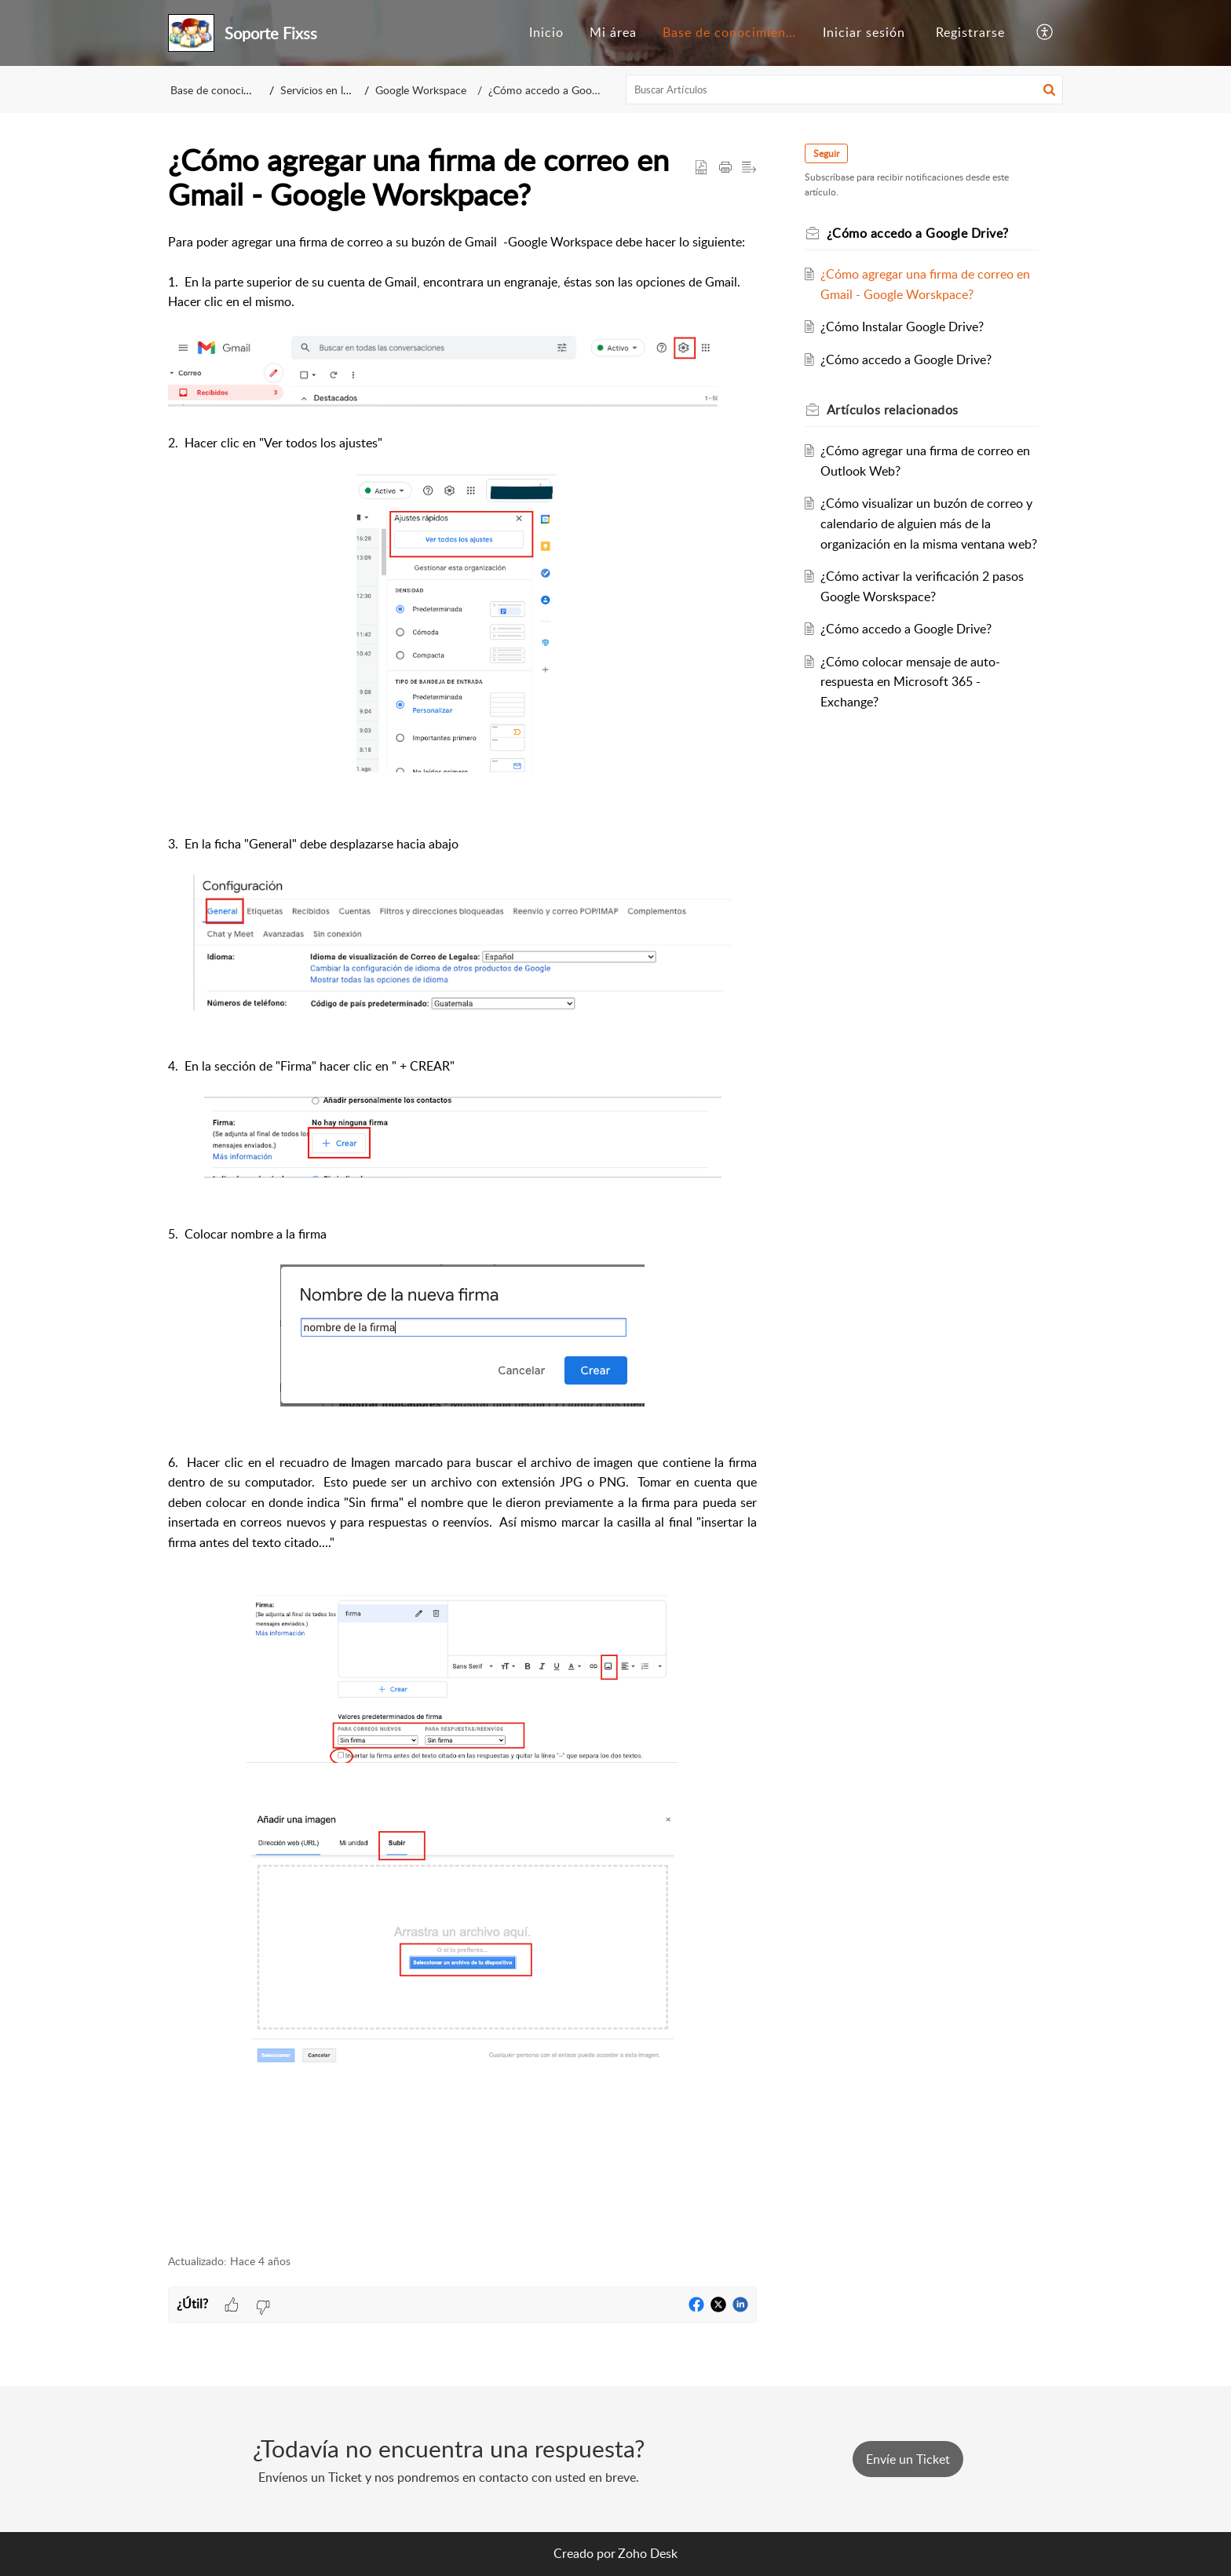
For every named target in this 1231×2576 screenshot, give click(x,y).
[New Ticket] (908, 2459)
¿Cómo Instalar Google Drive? (905, 326)
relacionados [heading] (895, 409)
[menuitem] (546, 33)
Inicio (546, 32)
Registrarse (970, 32)
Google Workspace (431, 89)
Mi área (613, 32)
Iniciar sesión (864, 32)
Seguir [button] (829, 153)
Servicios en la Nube (334, 89)
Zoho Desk (648, 2553)
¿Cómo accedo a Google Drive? (555, 89)
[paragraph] (462, 1235)
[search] (845, 89)
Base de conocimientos (734, 32)
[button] (1045, 33)
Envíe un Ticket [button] (908, 2459)
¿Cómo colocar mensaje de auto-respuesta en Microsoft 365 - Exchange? (913, 701)
